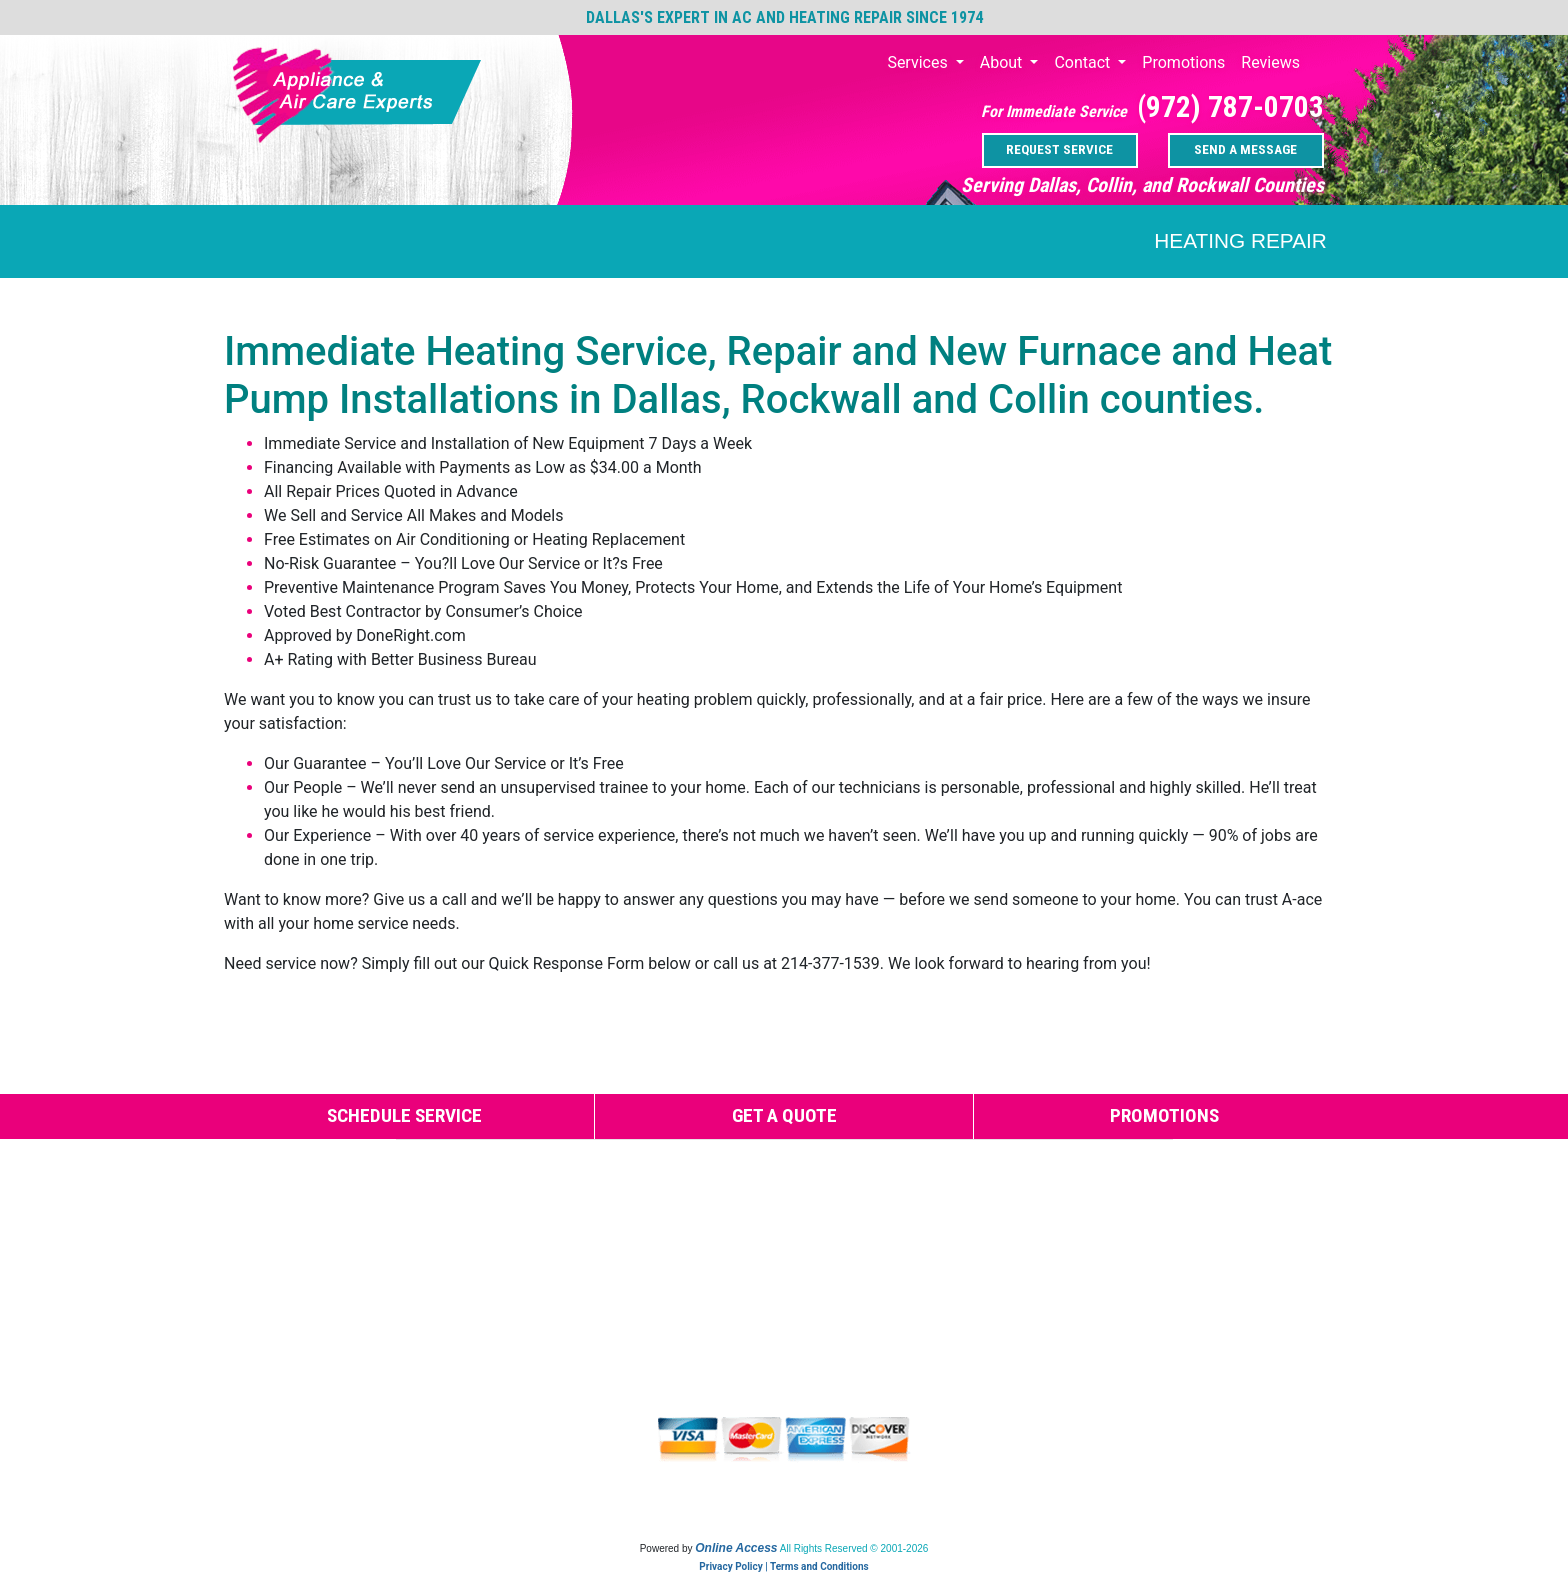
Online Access (736, 1548)
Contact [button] (1084, 62)
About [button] (1003, 62)
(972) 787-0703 (1230, 107)
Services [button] (919, 62)
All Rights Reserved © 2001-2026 (854, 1548)
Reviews (1270, 62)
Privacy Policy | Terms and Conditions (783, 1566)
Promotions (1183, 62)
